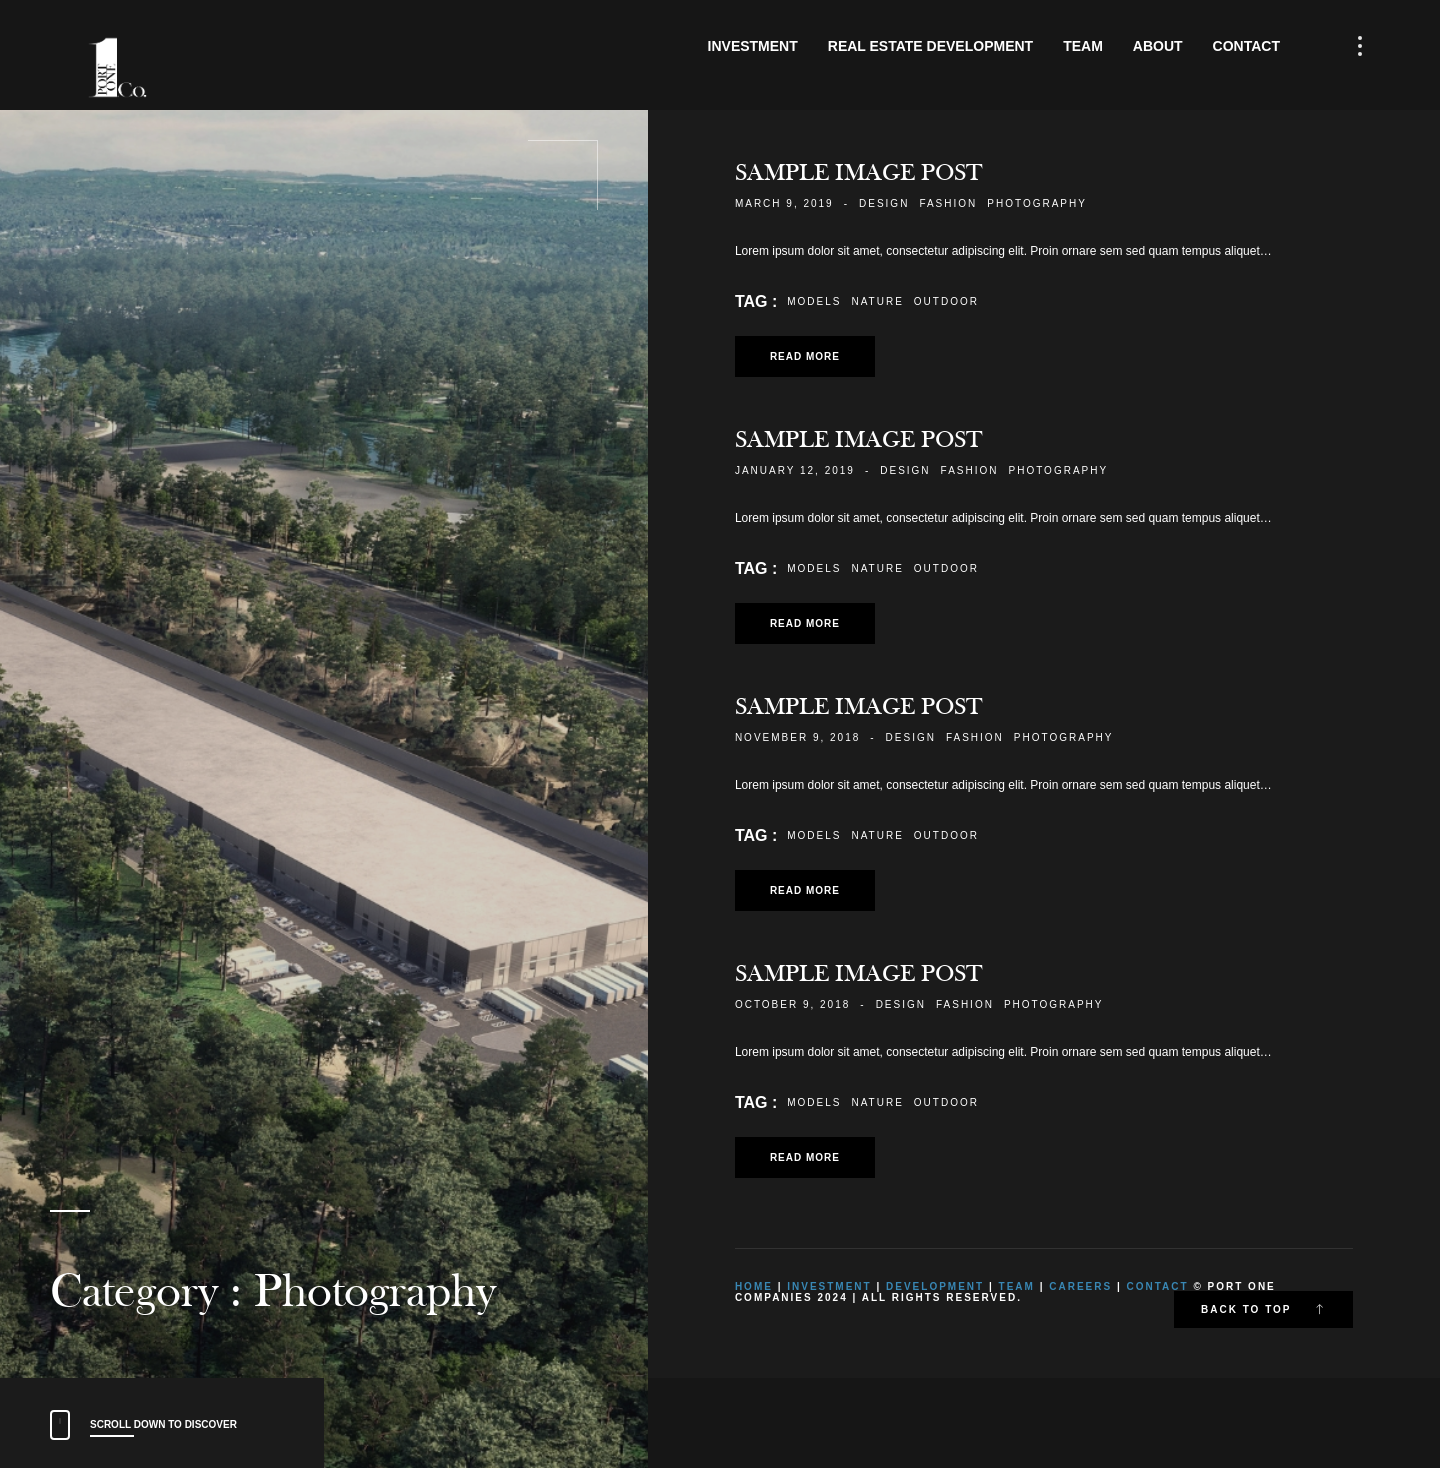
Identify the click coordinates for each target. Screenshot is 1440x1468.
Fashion (948, 203)
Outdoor (946, 301)
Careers (1080, 1286)
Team (1083, 46)
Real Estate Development (930, 46)
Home (754, 1286)
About (1158, 46)
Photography (1037, 203)
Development (935, 1286)
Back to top (1263, 1309)
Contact (1246, 46)
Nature (877, 301)
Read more (805, 356)
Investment (753, 46)
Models (814, 301)
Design (884, 203)
